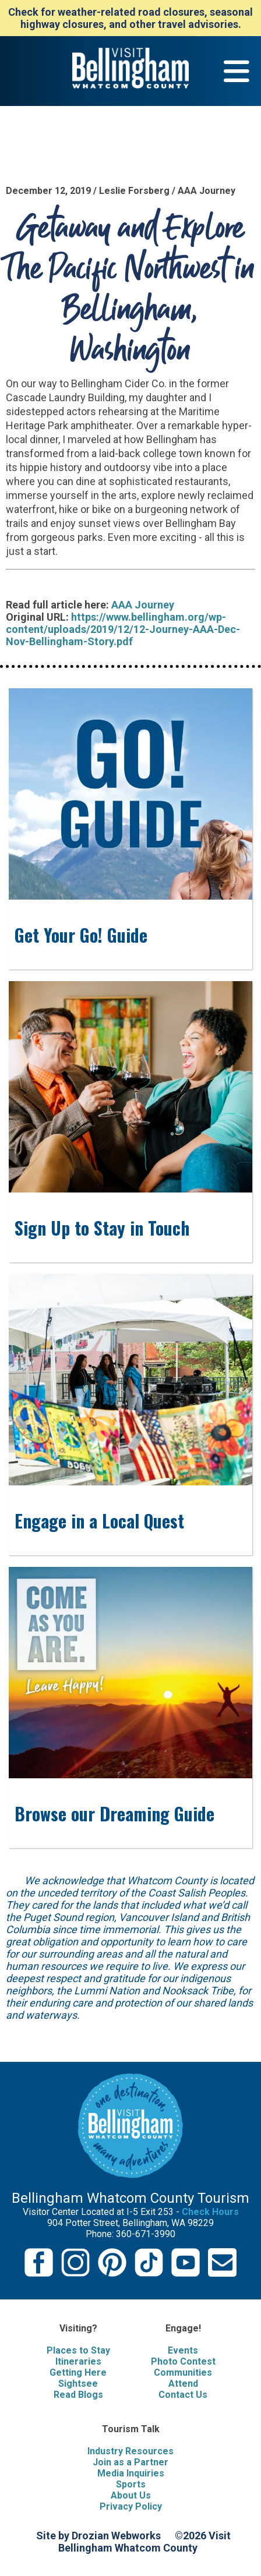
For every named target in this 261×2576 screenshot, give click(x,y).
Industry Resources (130, 2451)
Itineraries (78, 2361)
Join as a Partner (130, 2462)
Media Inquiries (130, 2473)
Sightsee (78, 2383)
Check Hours (210, 2211)
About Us (131, 2495)
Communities (183, 2372)
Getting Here (78, 2372)
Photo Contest (183, 2361)
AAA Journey (142, 605)
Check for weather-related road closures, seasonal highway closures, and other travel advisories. (130, 18)
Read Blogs (78, 2394)
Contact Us (182, 2394)
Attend (183, 2383)
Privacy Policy (131, 2506)
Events (183, 2350)
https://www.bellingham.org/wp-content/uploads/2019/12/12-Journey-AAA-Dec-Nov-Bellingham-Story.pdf (123, 629)
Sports (131, 2484)
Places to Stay (78, 2350)
